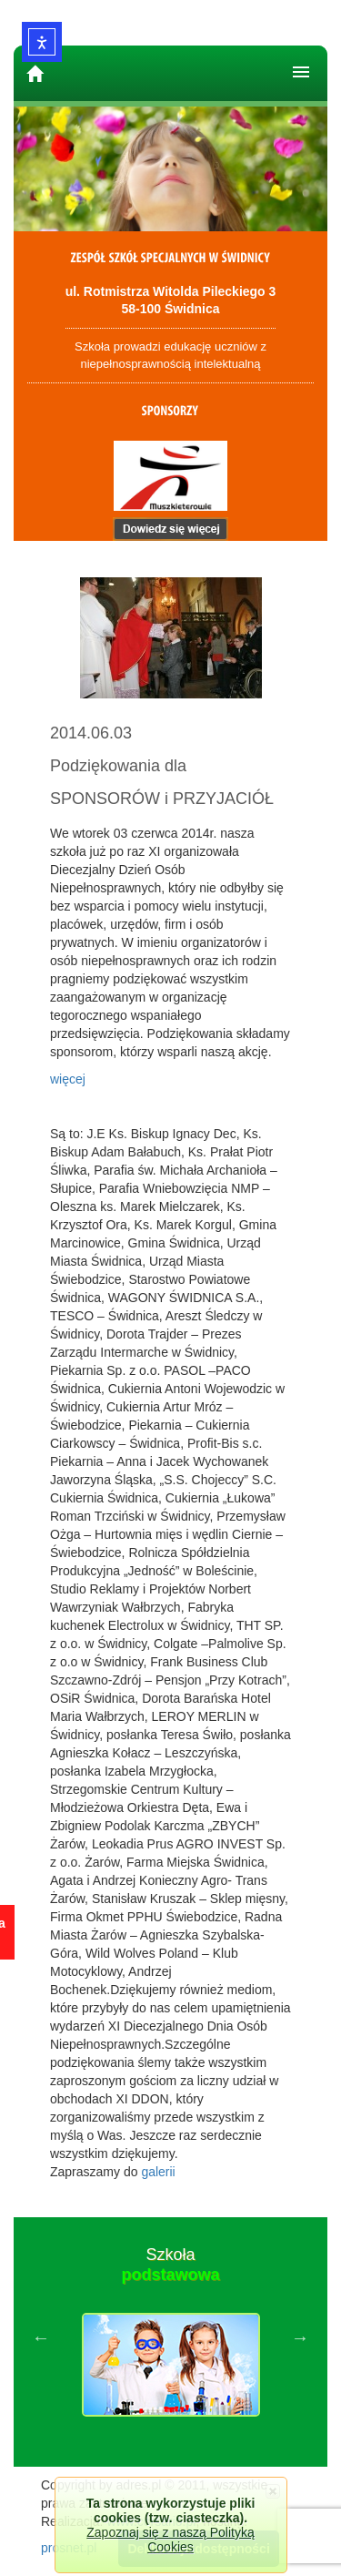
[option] (170, 2337)
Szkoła (170, 2264)
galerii (158, 2171)
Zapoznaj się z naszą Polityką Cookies (170, 2539)
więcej (67, 1079)
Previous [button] (41, 2337)
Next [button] (300, 2337)
